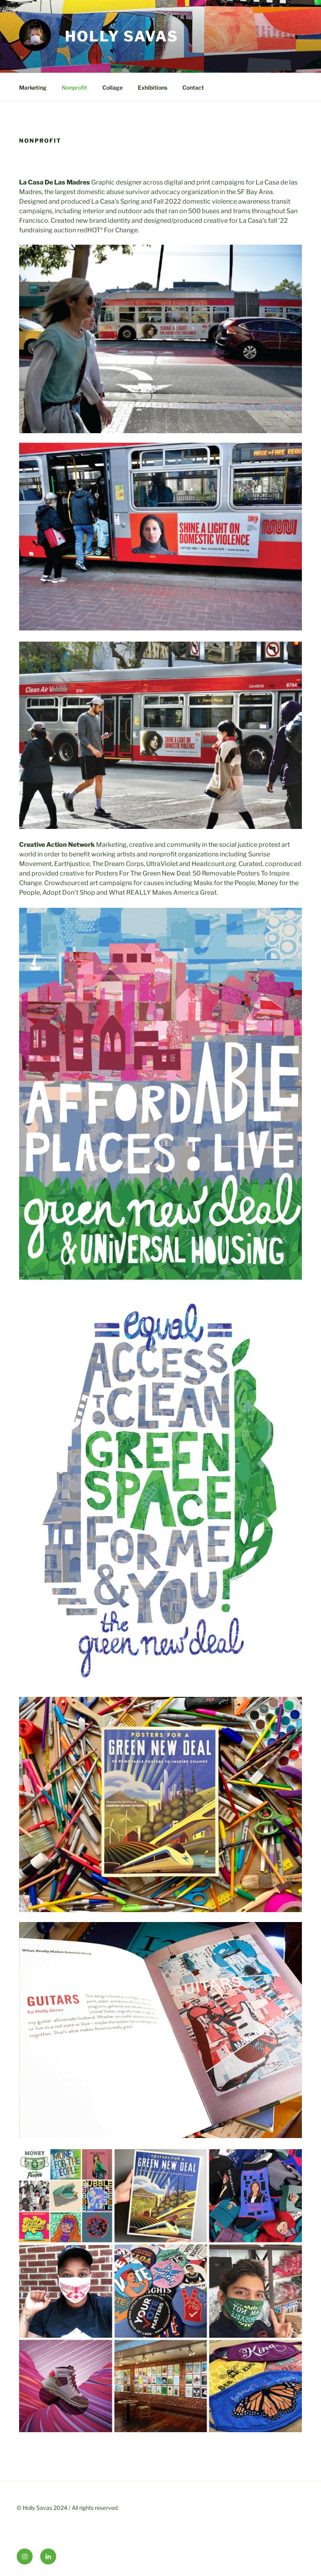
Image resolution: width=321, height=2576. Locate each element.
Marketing (33, 87)
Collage (112, 87)
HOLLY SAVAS (121, 36)
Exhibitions (152, 87)
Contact (193, 87)
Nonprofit (74, 87)
